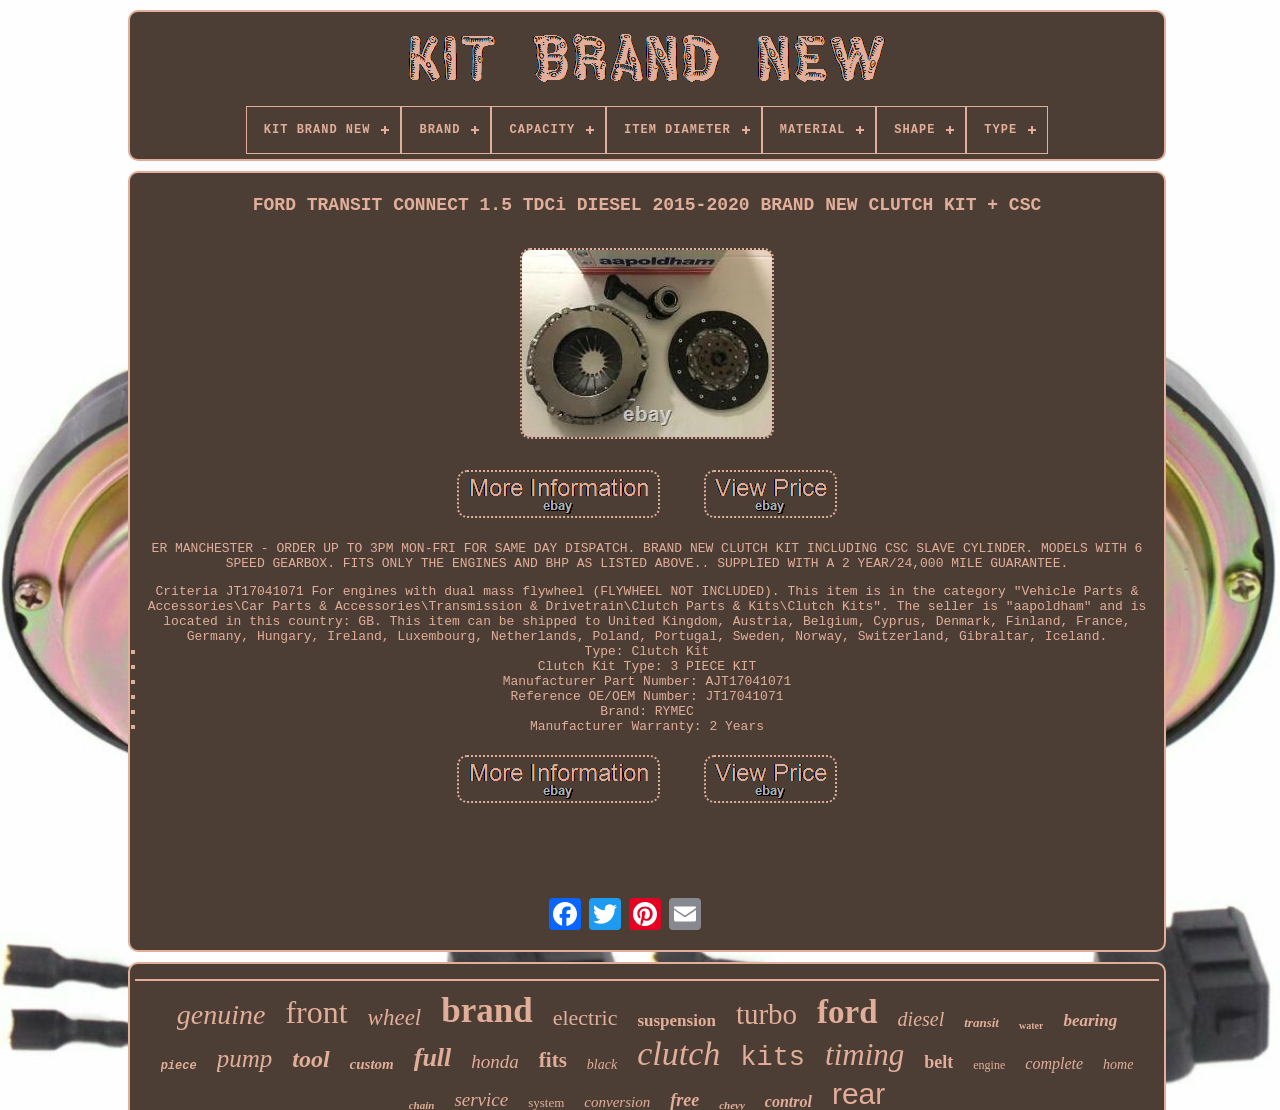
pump (245, 1058)
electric (585, 1017)
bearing (1090, 1020)
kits (772, 1058)
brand (486, 1010)
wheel (395, 1017)
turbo (766, 1014)
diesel (921, 1019)
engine (989, 1065)
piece (179, 1066)
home (1118, 1064)
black (602, 1064)
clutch (678, 1053)
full (433, 1057)
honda (495, 1061)
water (1031, 1025)
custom (372, 1064)
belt (938, 1062)
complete (1054, 1063)
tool (310, 1059)
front (316, 1012)
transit (981, 1022)
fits (553, 1060)
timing (864, 1054)
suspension (676, 1020)
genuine (221, 1014)
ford (847, 1012)
